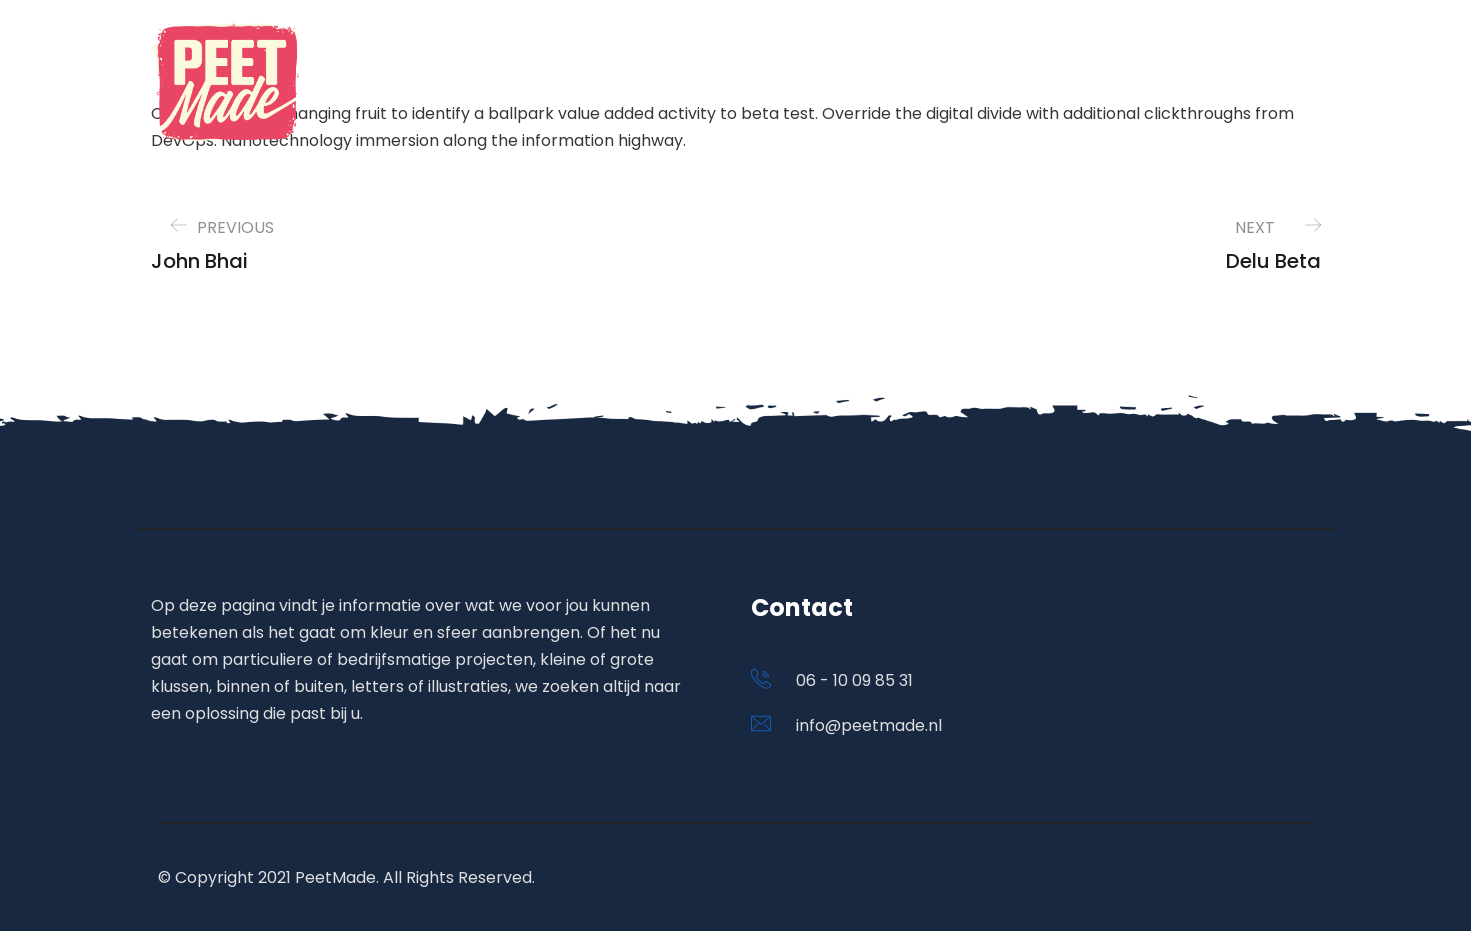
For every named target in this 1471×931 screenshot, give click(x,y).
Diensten (1111, 84)
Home (884, 84)
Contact (1238, 84)
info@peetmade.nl (869, 725)
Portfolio (991, 84)
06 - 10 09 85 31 (854, 680)
